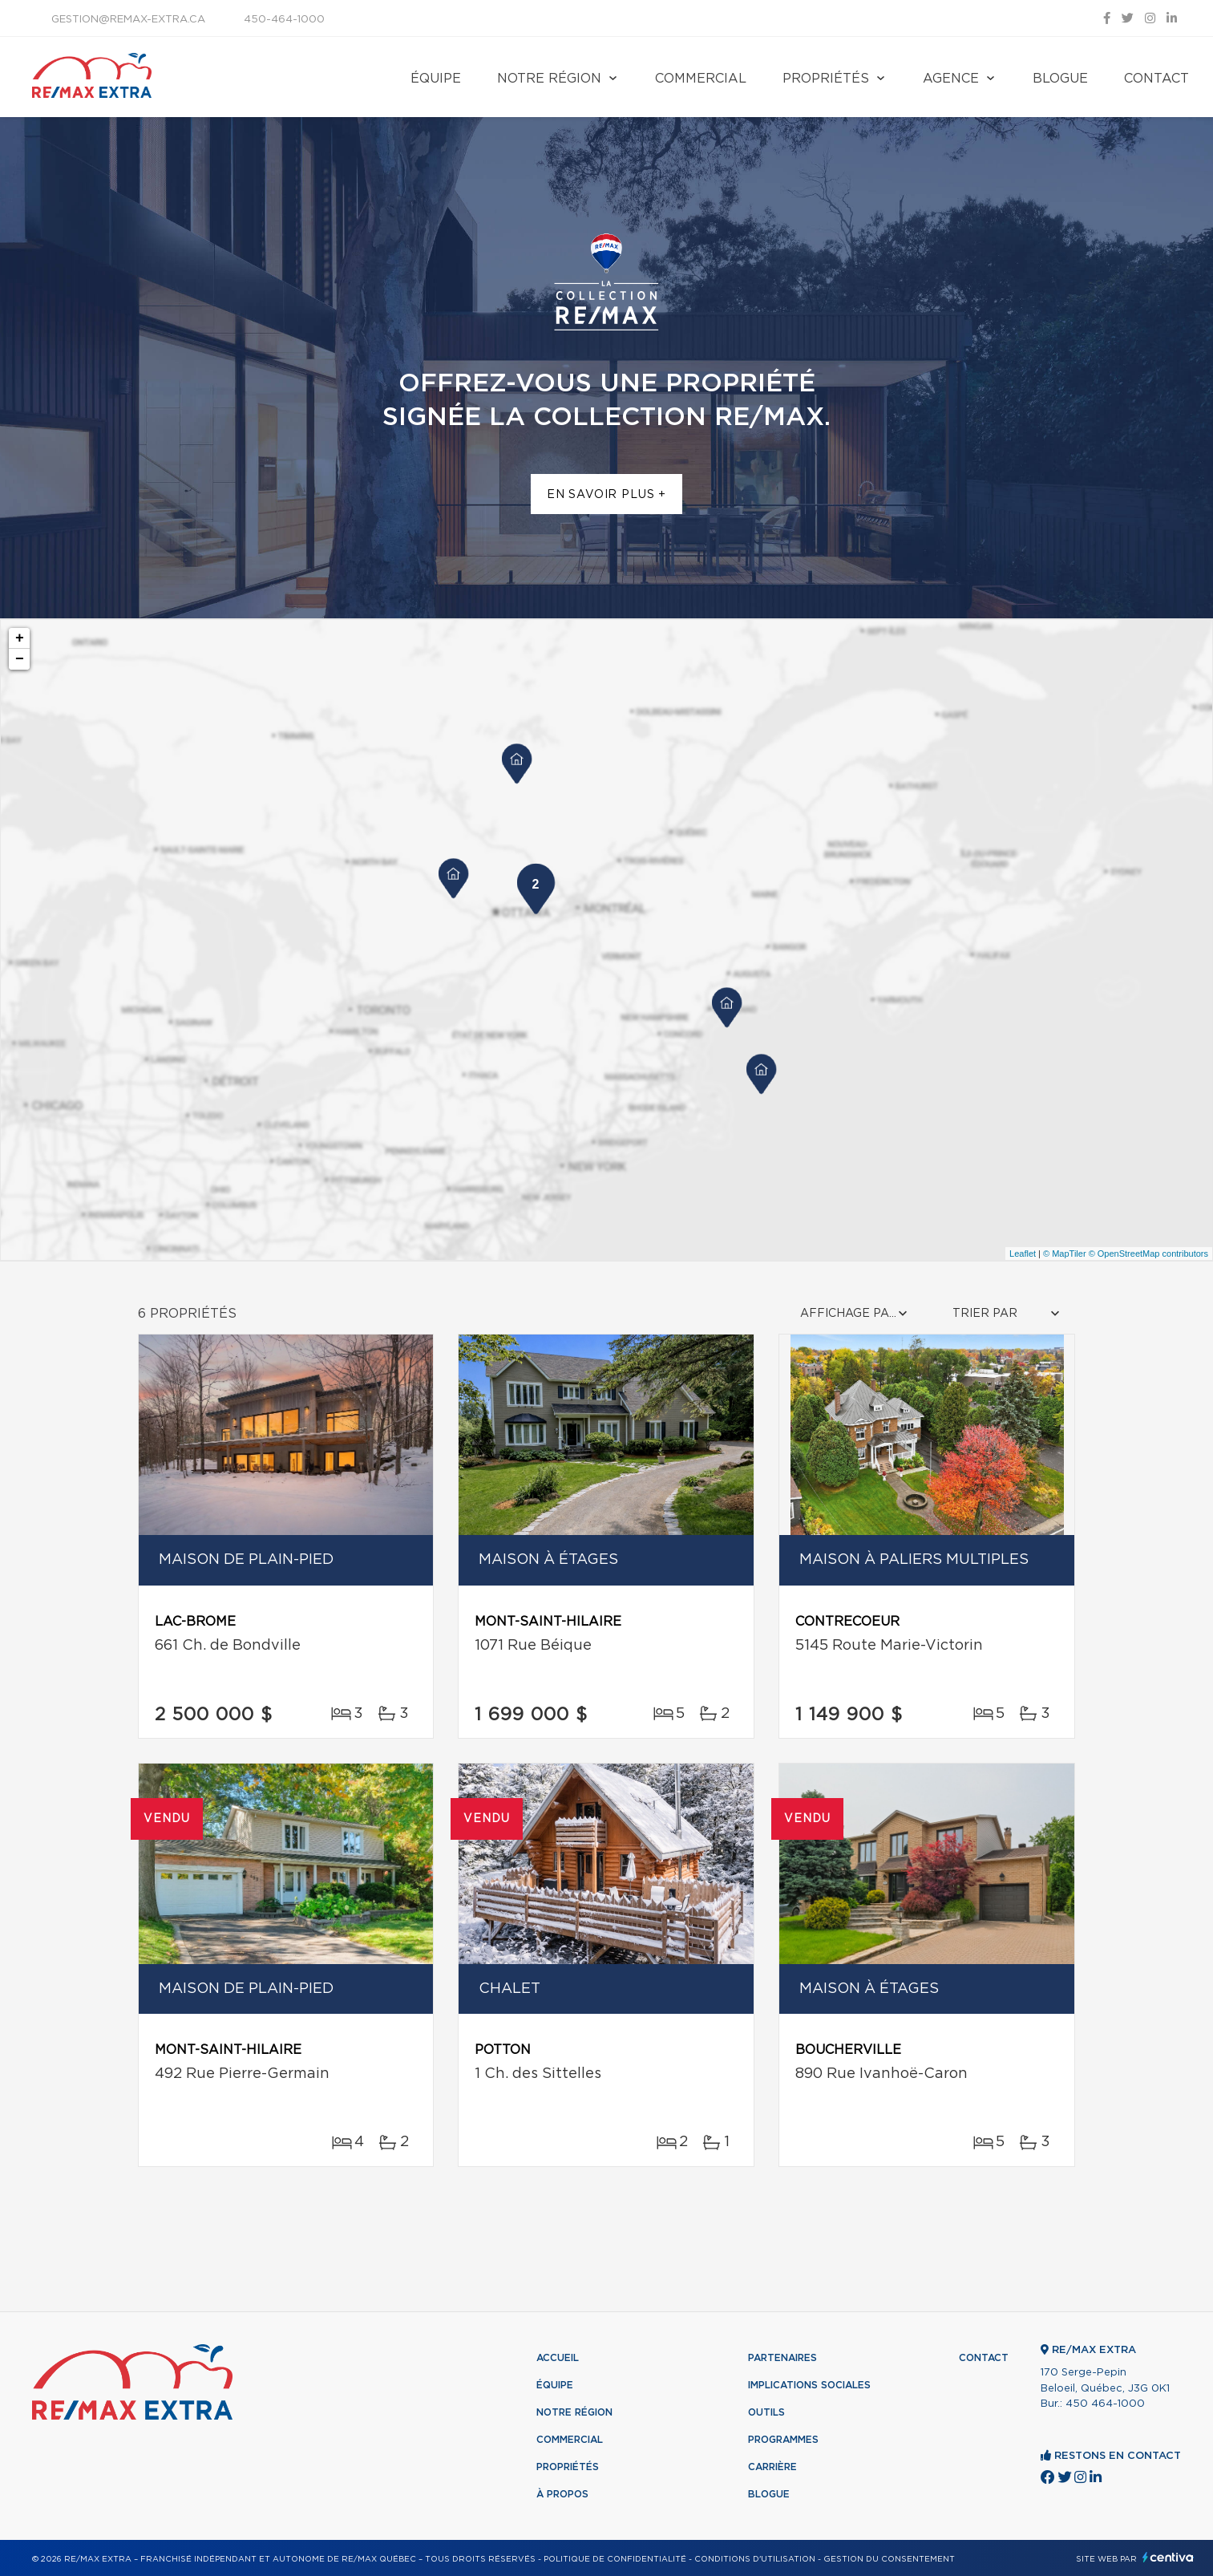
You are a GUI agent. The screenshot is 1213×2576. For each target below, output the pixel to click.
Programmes (783, 2439)
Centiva (1168, 2557)
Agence (951, 78)
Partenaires (782, 2358)
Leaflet (1022, 1253)
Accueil (557, 2358)
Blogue (1060, 78)
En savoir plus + (606, 494)
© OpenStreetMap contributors (1148, 1253)
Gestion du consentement (889, 2559)
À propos (562, 2494)
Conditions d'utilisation (754, 2559)
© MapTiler (1064, 1253)
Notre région (549, 78)
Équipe (435, 78)
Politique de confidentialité (615, 2559)
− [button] (19, 659)
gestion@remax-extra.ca (128, 19)
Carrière (772, 2467)
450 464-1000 (1105, 2404)
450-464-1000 (284, 19)
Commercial (700, 78)
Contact (1156, 78)
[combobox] (855, 1314)
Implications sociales (809, 2385)
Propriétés (825, 78)
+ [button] (19, 638)
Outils (766, 2412)
